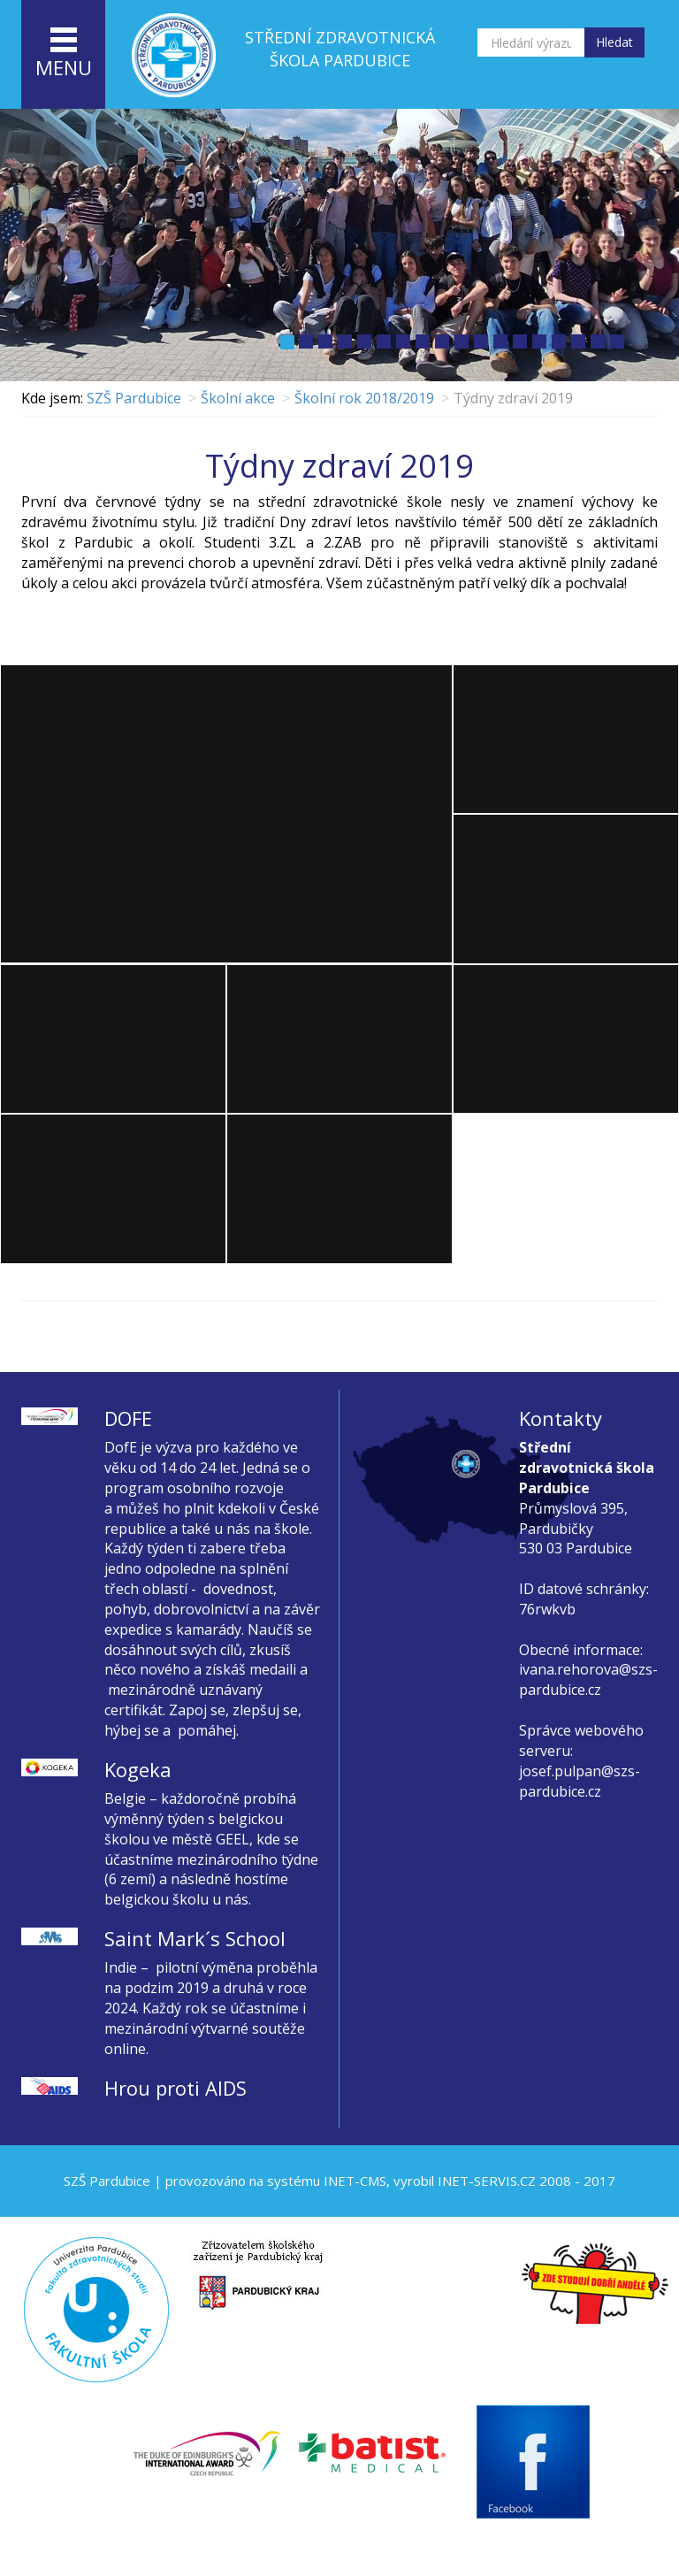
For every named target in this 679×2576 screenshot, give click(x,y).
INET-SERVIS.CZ (487, 2180)
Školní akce (238, 398)
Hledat (614, 42)
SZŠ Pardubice (134, 398)
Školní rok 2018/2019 (364, 398)
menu (63, 53)
